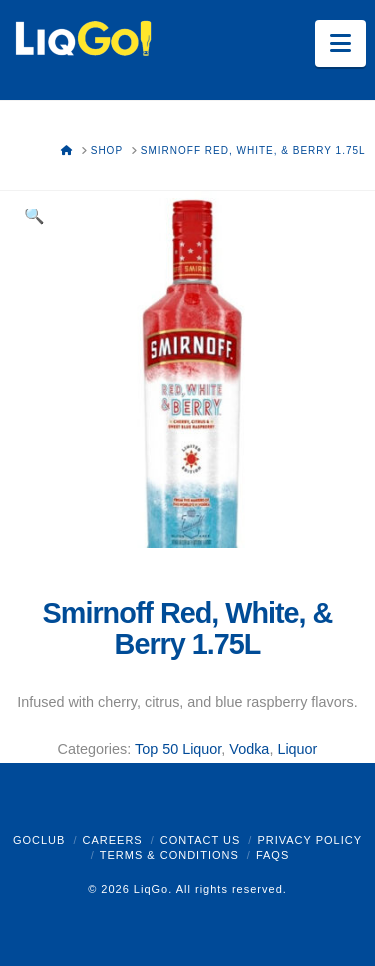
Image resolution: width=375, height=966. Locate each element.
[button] (340, 43)
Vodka (249, 749)
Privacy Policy (309, 840)
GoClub (39, 840)
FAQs (272, 855)
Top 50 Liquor (178, 749)
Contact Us (200, 840)
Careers (112, 840)
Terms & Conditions (169, 855)
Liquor (297, 749)
